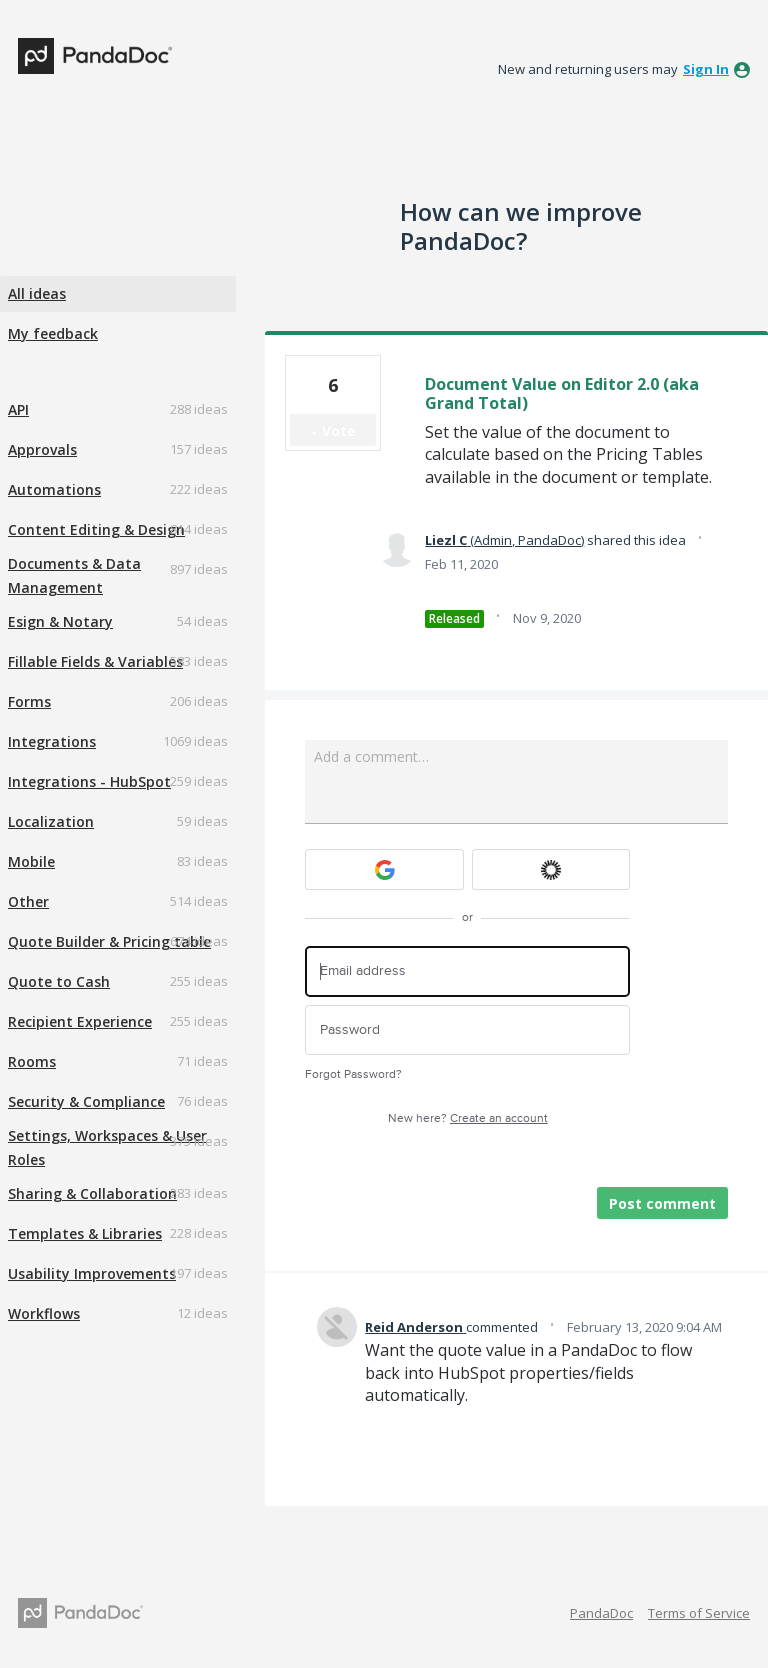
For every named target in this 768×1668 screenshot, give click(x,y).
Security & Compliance (86, 1101)
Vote (339, 430)
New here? (468, 1118)
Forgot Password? (353, 1074)
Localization (51, 821)
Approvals (42, 449)
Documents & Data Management (74, 575)
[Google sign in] (384, 869)
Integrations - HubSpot (89, 781)
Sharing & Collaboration (92, 1193)
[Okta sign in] (551, 869)
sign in (706, 69)
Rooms (32, 1061)
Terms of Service (699, 1613)
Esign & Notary (60, 621)
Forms (29, 701)
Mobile (31, 861)
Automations (54, 489)
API (18, 409)
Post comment (662, 1203)
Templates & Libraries (85, 1233)
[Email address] (467, 971)
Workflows (44, 1313)
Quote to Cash (59, 981)
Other (28, 901)
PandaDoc (601, 1613)
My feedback (53, 333)
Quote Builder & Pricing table (109, 941)
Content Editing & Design (96, 529)
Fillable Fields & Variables (95, 661)
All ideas (37, 293)
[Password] (467, 1030)
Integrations (52, 741)
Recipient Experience (80, 1021)
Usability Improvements (92, 1273)
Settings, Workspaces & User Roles (107, 1147)
